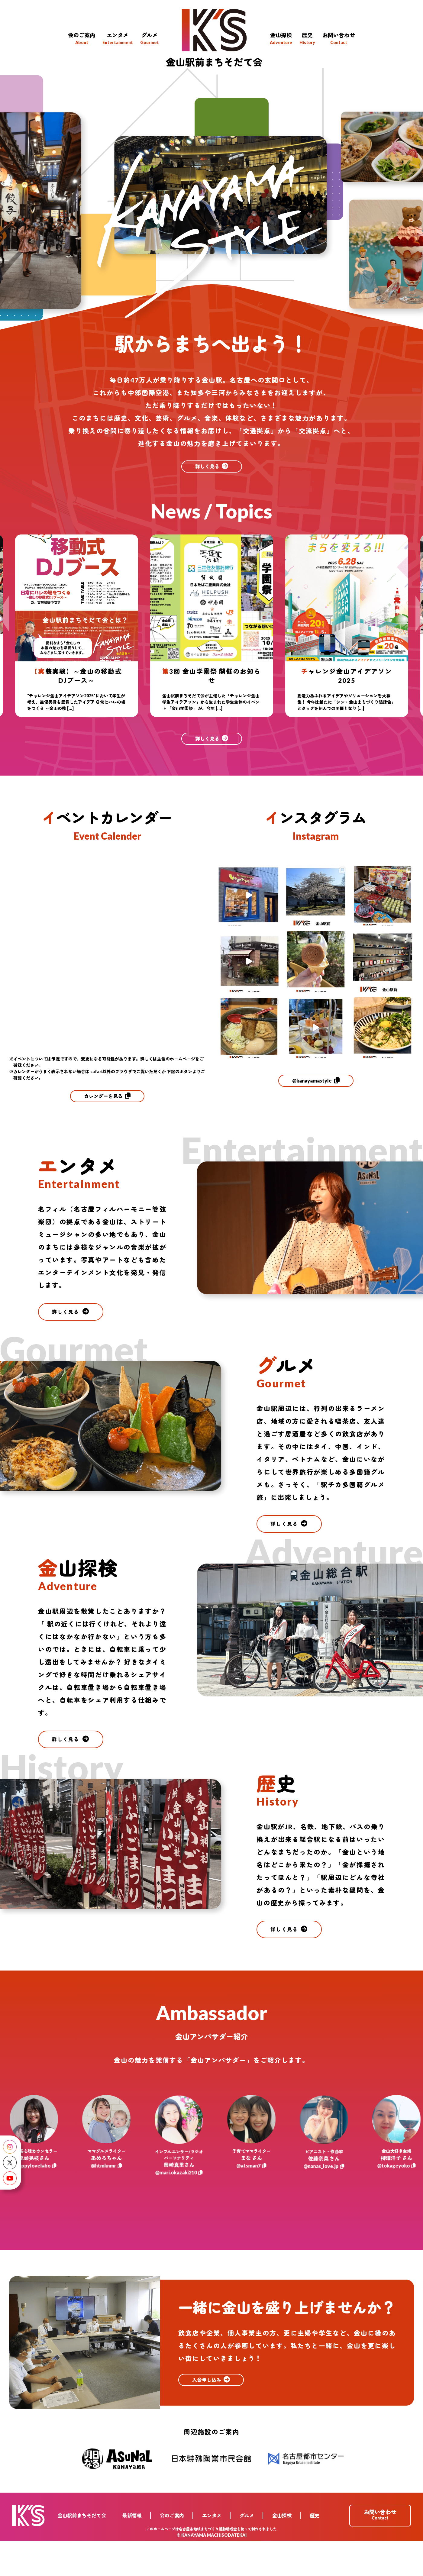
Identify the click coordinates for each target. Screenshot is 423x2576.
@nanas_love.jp (332, 2199)
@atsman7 (260, 2203)
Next (418, 606)
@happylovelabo (43, 2203)
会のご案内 (176, 2550)
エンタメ (215, 2550)
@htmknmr (115, 2200)
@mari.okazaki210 (188, 2206)
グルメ (249, 2550)
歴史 (314, 2550)
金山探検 (283, 2550)
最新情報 (138, 2550)
